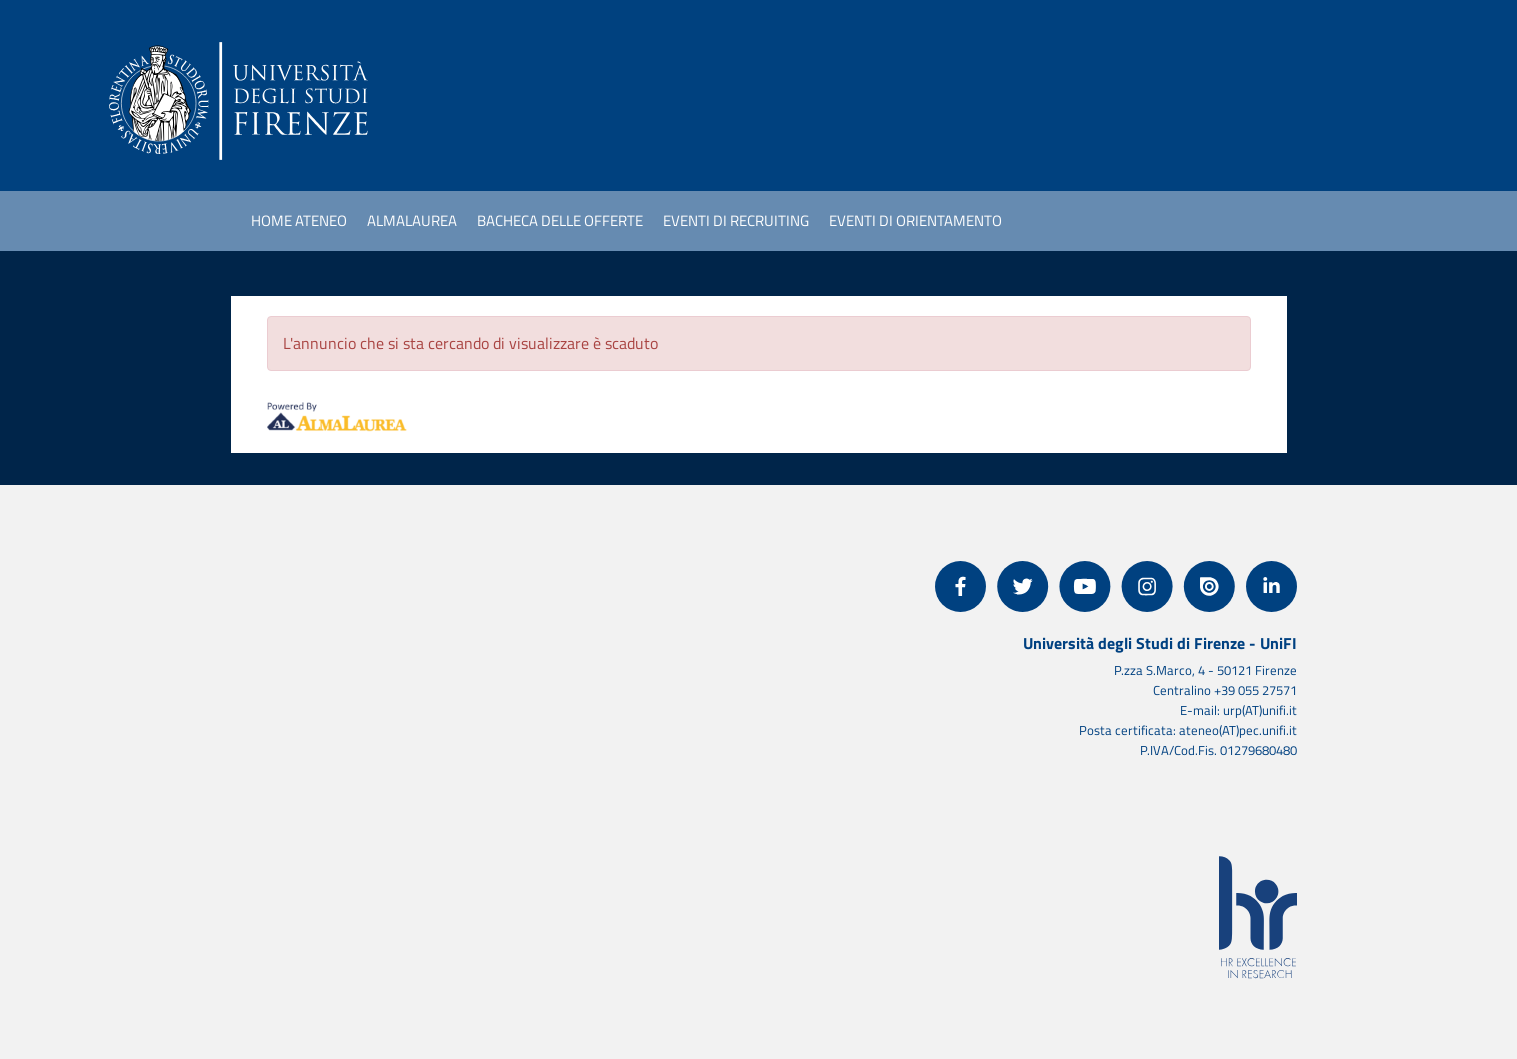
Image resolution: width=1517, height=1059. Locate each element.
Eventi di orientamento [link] (915, 220)
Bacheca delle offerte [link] (560, 220)
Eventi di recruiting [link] (736, 220)
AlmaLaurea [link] (412, 220)
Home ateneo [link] (299, 220)
